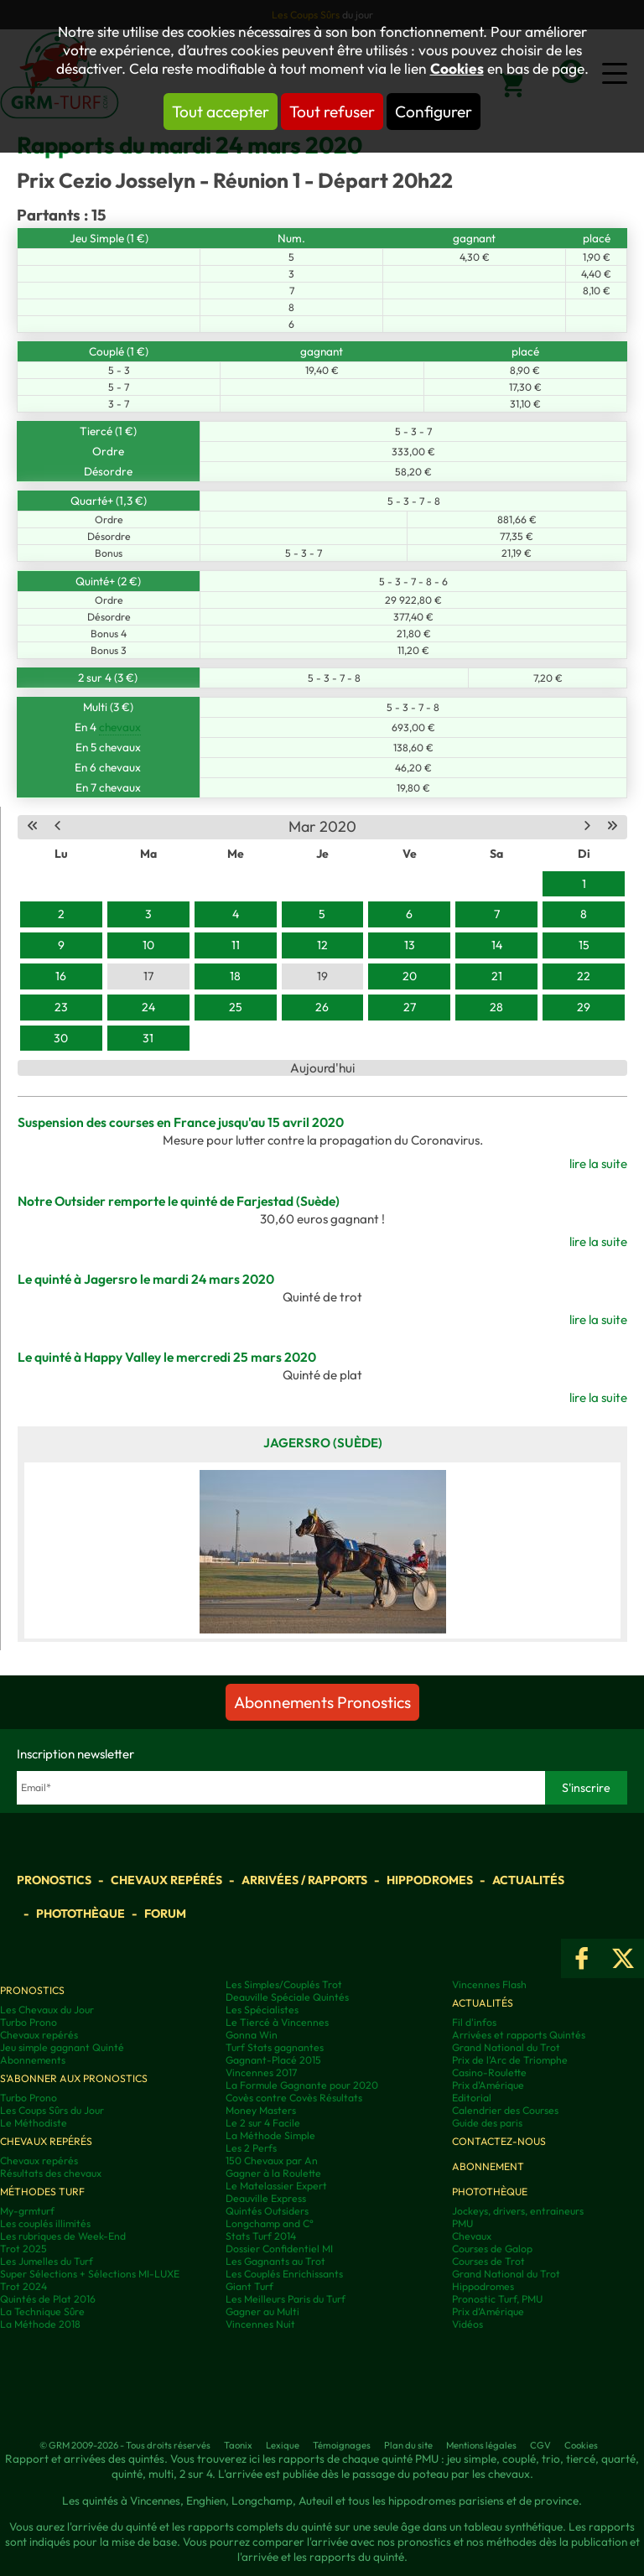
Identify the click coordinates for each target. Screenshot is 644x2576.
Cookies (457, 69)
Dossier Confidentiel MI (279, 2248)
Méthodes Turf (42, 2191)
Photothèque (80, 1913)
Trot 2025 (23, 2248)
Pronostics (54, 1880)
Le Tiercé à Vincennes (277, 2022)
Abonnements (32, 2060)
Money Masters (261, 2110)
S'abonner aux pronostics (74, 2078)
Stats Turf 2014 (261, 2236)
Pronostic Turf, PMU (497, 2299)
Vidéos (467, 2324)
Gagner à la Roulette (273, 2173)
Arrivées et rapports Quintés (518, 2034)
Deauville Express (266, 2198)
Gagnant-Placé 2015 (273, 2060)
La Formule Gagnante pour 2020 (302, 2085)
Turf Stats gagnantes (275, 2047)
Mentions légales (481, 2445)
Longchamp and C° (270, 2223)
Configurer (433, 111)
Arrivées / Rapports (304, 1880)
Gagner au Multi (262, 2311)
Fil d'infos (474, 2022)
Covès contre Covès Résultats (294, 2097)
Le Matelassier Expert (276, 2185)
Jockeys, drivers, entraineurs (518, 2211)
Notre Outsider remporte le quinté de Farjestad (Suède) (179, 1200)
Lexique (282, 2445)
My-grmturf (27, 2211)
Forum (165, 1913)
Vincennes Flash (489, 1984)
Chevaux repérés (166, 1880)
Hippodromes (430, 1880)
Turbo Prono (28, 2022)
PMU (462, 2223)
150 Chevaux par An (272, 2160)
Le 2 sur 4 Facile (263, 2122)
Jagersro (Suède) (322, 1443)
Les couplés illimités (45, 2223)
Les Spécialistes (262, 2009)
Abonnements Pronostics (322, 1702)
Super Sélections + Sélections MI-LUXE (89, 2273)
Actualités (528, 1880)
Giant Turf (249, 2286)
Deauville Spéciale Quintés (287, 1997)
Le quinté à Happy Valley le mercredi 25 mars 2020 (167, 1356)
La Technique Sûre (42, 2311)
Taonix (238, 2445)
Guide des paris (487, 2122)
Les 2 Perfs (251, 2148)
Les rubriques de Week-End (63, 2236)
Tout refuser (332, 111)
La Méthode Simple (270, 2135)
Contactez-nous (499, 2141)
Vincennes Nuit (260, 2324)
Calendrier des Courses (505, 2110)
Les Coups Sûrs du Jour (52, 2110)
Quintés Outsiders (267, 2211)
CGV (540, 2445)
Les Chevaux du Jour (47, 2009)
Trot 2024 (23, 2286)
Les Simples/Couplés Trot (284, 1984)
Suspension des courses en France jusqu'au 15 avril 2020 (181, 1122)
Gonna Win (252, 2034)
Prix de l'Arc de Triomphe (510, 2060)
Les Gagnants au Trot (275, 2261)
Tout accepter (220, 111)
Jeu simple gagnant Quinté (62, 2047)
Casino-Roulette (489, 2072)
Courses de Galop (492, 2248)
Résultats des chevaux (50, 2173)
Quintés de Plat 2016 (48, 2299)
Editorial (471, 2097)
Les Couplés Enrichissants (284, 2273)
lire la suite (598, 1163)
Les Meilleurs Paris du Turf (285, 2299)
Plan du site (408, 2445)
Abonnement (488, 2166)
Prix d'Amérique (488, 2085)
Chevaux (471, 2236)
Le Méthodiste (33, 2122)
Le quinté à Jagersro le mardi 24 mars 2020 (146, 1278)
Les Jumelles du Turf (46, 2261)
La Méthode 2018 (40, 2324)
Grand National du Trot (506, 2047)
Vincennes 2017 (261, 2072)
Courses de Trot (488, 2261)
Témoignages (342, 2445)
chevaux (120, 727)
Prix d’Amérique (488, 2311)
